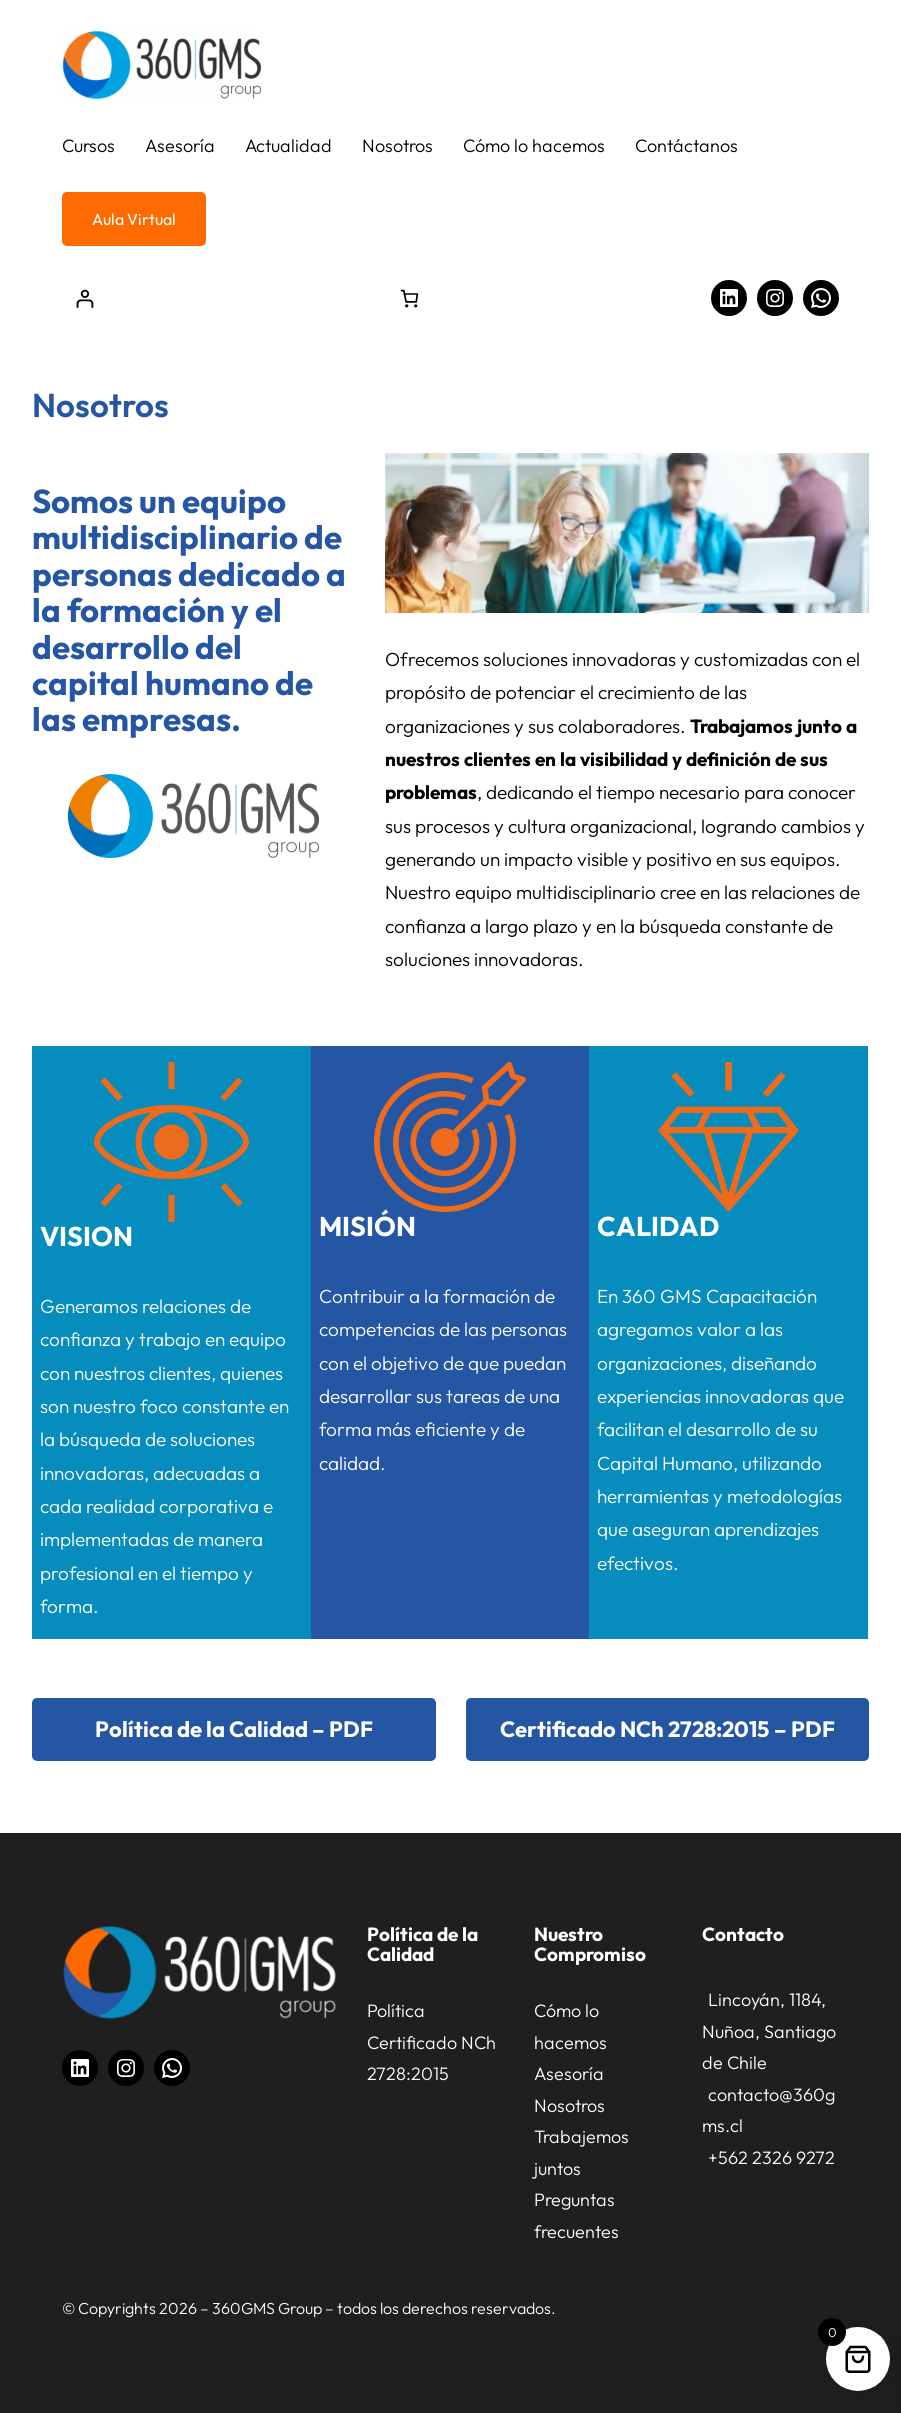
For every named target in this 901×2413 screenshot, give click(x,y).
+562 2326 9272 (771, 2157)
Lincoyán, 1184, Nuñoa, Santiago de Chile (769, 2031)
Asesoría (569, 2073)
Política (396, 2010)
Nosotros (569, 2105)
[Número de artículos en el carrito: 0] (409, 298)
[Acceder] (84, 298)
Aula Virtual (134, 219)
